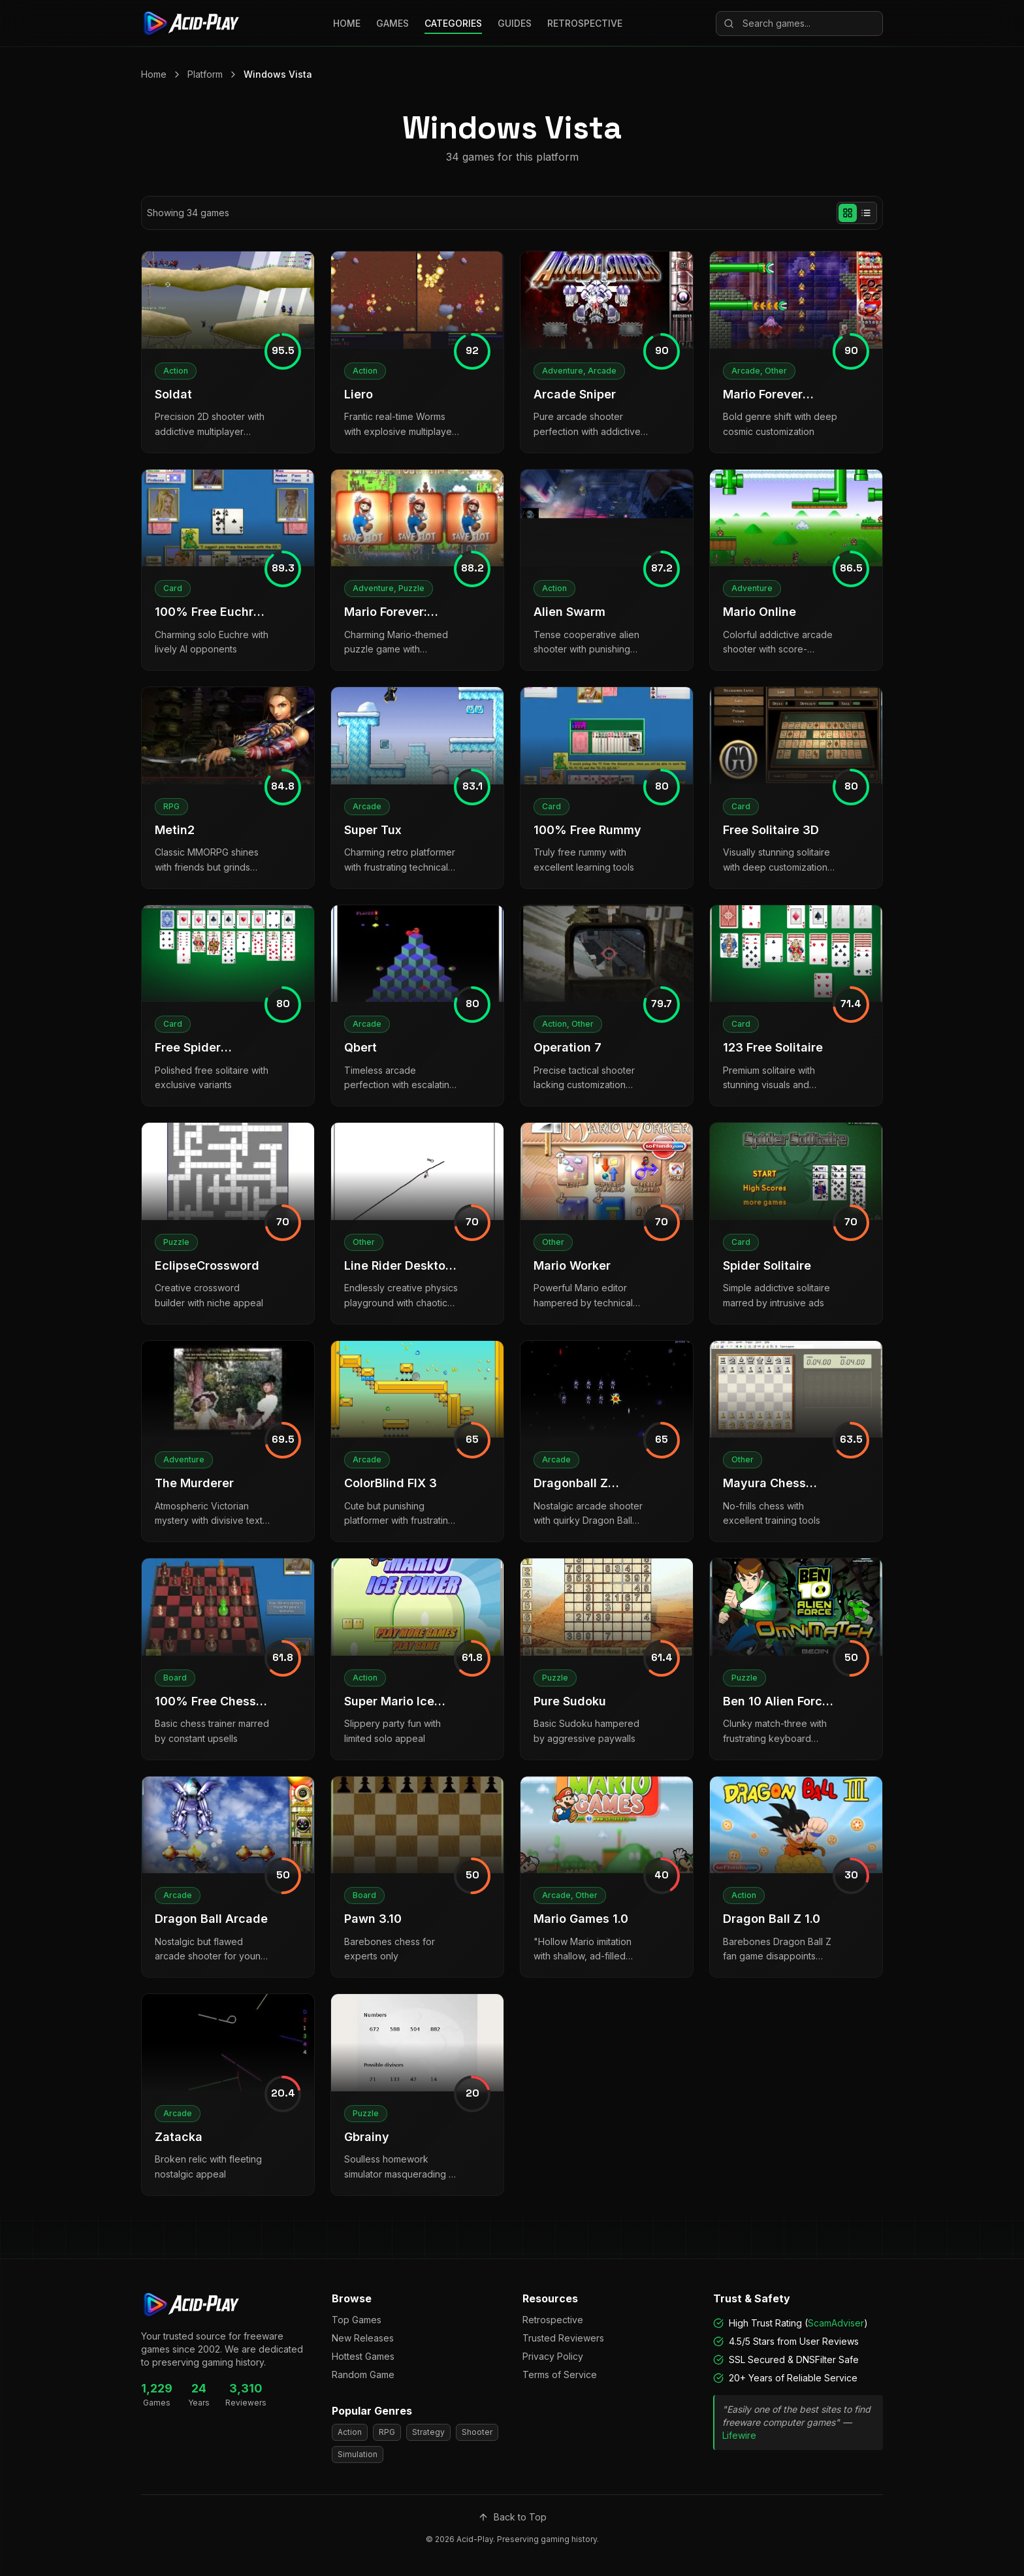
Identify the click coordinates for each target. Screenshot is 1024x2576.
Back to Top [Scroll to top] (512, 2516)
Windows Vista (278, 74)
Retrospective (552, 2319)
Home (154, 74)
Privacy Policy (552, 2356)
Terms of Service (559, 2374)
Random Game (363, 2374)
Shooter (477, 2432)
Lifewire (739, 2435)
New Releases (363, 2337)
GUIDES (515, 23)
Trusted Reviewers (563, 2337)
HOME (346, 23)
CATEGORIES (453, 23)
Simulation (357, 2454)
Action (350, 2432)
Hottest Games (363, 2356)
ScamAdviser (836, 2322)
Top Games (356, 2319)
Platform (205, 74)
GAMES (392, 23)
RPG (387, 2432)
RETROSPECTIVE (584, 23)
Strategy (428, 2432)
